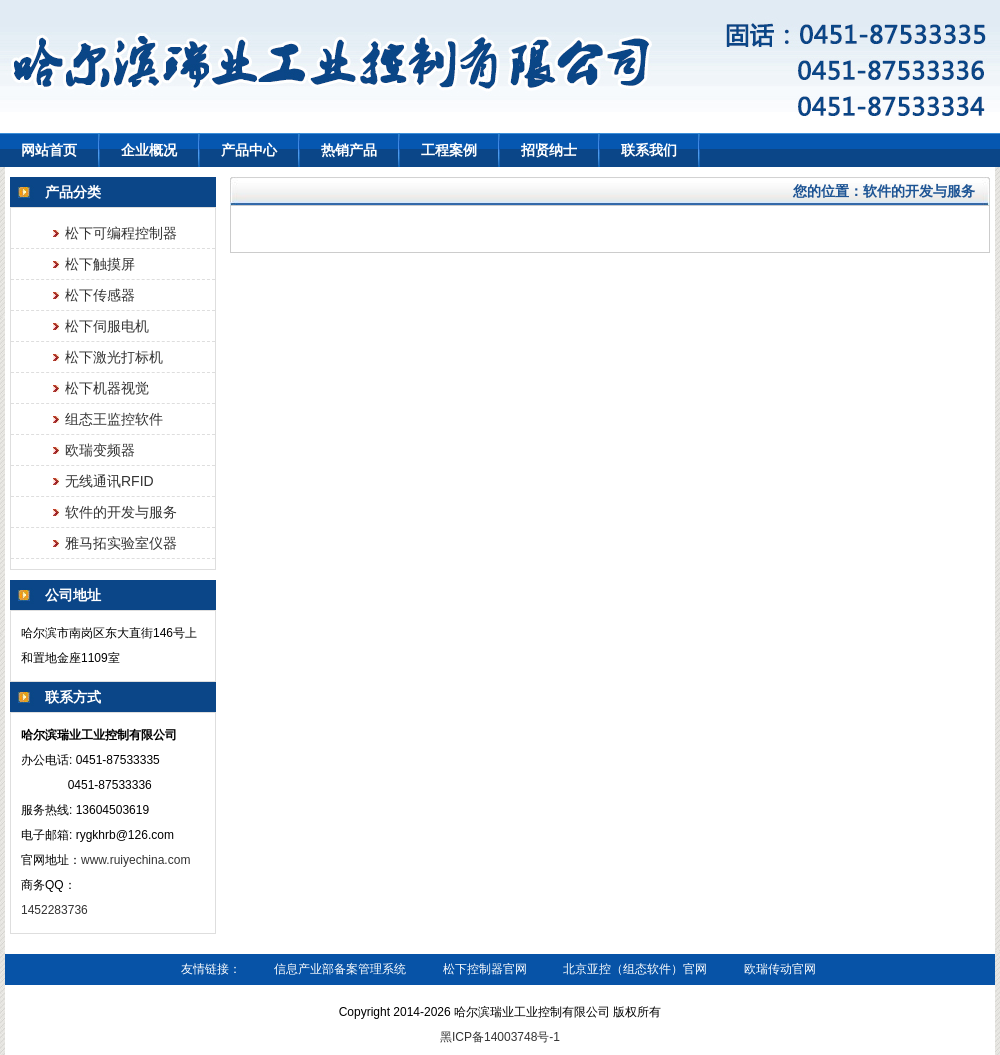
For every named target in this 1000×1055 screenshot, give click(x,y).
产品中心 (249, 150)
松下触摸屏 (100, 264)
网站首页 (49, 150)
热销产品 (349, 150)
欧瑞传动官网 (780, 969)
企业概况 (149, 150)
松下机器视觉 (107, 388)
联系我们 (649, 150)
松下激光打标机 (114, 357)
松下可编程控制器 (121, 233)
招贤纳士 (549, 150)
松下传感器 (100, 295)
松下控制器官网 (485, 969)
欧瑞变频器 (100, 450)
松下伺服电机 (107, 326)
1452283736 (56, 910)
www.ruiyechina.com (135, 860)
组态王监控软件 (114, 419)
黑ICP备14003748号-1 (500, 1037)
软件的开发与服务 (121, 512)
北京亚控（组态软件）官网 (635, 969)
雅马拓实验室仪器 (121, 543)
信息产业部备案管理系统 (340, 969)
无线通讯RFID (109, 481)
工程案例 (449, 150)
